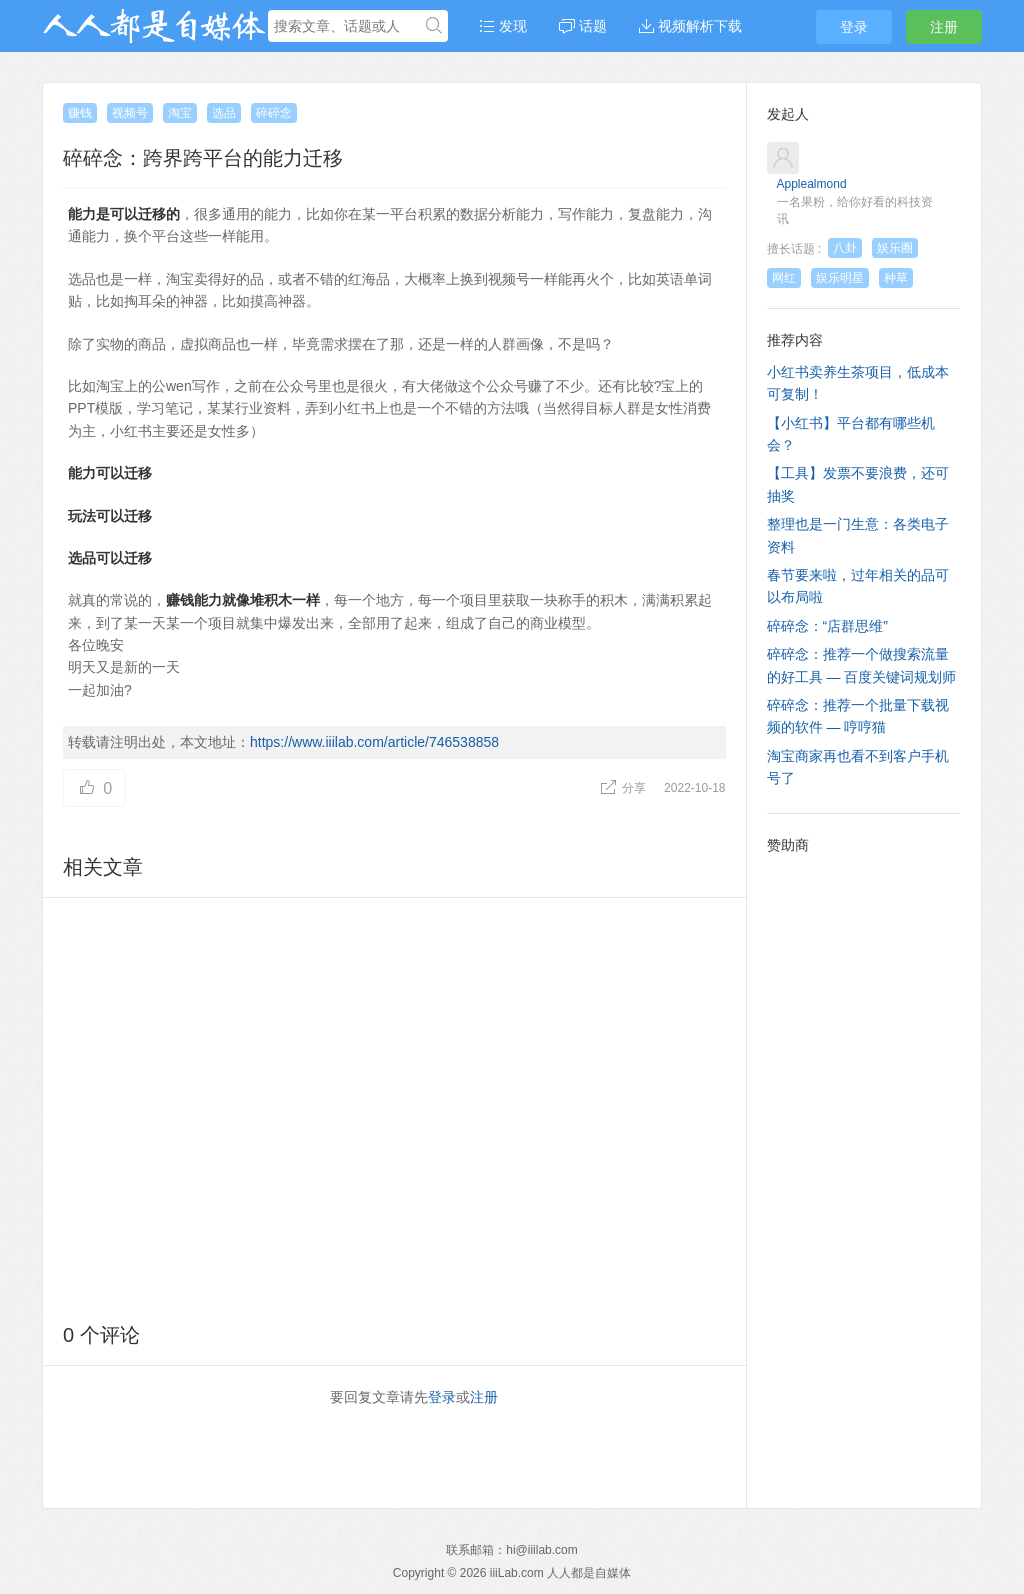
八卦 (845, 248)
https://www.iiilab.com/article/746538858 (374, 742)
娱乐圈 (895, 248)
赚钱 (80, 113)
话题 (583, 26)
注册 (944, 27)
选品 (224, 113)
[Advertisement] (394, 1106)
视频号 (130, 113)
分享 (624, 788)
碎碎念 (274, 113)
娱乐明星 (840, 278)
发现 (503, 26)
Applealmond (812, 184)
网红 (784, 278)
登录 (854, 27)
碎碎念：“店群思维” (827, 626)
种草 (896, 278)
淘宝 (180, 113)
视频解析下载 (690, 26)
